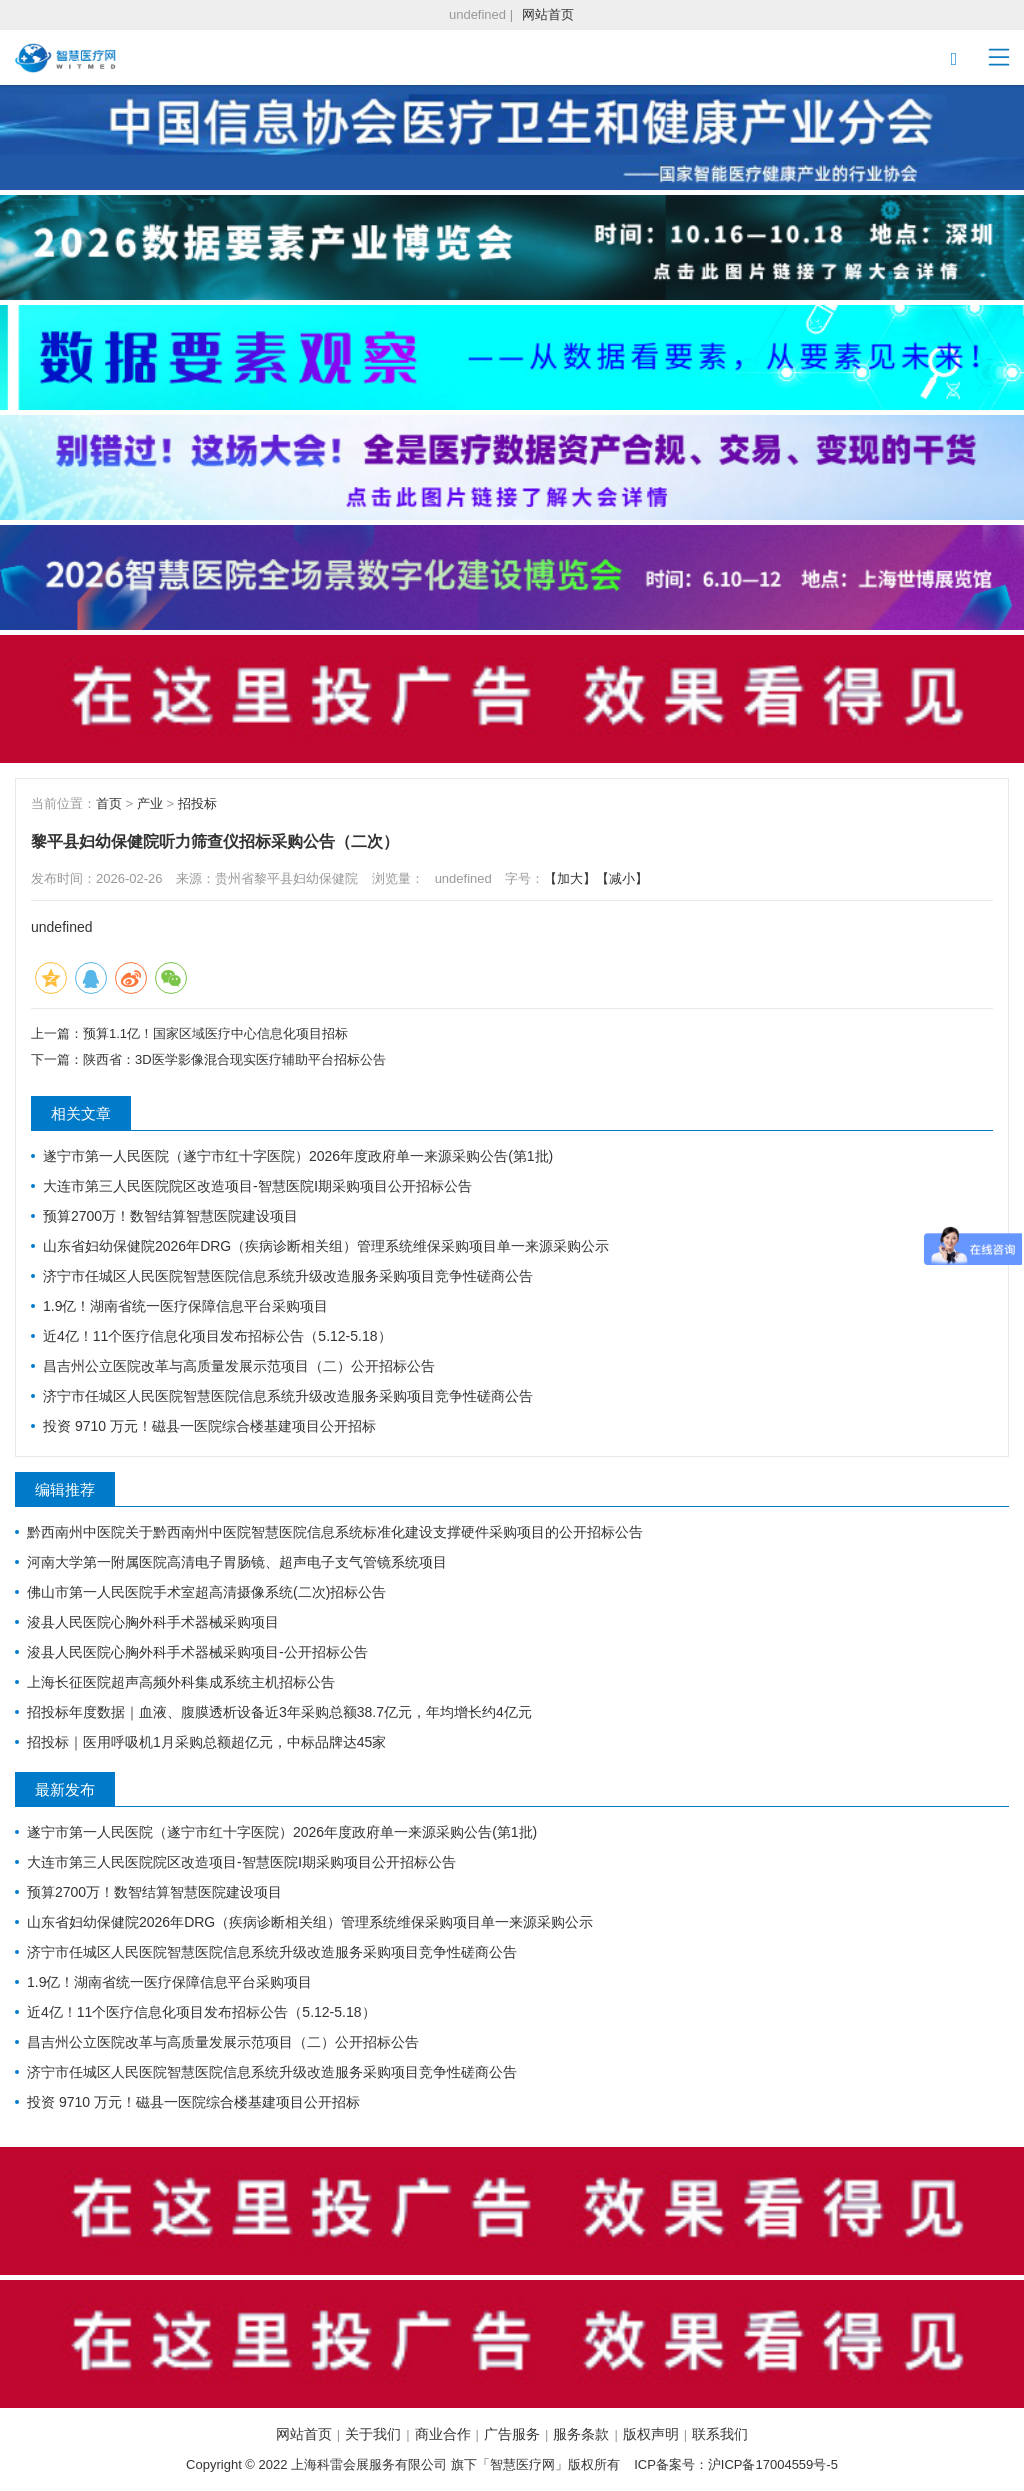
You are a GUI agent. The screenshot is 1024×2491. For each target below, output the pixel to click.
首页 (109, 803)
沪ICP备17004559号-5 (773, 2464)
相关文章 (81, 1113)
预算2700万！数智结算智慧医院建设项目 (170, 1216)
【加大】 (570, 878)
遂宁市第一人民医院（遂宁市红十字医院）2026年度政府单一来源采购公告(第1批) (298, 1156)
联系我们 (720, 2434)
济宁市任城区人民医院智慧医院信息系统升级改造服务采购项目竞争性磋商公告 (288, 1276)
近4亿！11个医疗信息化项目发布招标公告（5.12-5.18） (217, 1336)
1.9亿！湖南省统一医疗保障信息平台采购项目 (185, 1306)
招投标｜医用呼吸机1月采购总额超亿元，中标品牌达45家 (206, 1742)
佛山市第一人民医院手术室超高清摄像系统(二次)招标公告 (206, 1592)
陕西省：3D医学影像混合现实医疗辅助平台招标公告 (234, 1059)
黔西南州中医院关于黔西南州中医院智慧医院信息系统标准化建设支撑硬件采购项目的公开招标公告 (335, 1532)
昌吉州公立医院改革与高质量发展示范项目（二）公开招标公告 (239, 1366)
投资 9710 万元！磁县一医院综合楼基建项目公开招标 (209, 1426)
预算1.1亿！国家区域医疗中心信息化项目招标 (215, 1033)
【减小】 (622, 878)
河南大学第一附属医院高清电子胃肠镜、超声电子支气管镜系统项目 (237, 1562)
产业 (150, 803)
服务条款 (581, 2434)
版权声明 (651, 2434)
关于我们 (373, 2434)
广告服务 (512, 2434)
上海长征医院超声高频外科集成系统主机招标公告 (181, 1682)
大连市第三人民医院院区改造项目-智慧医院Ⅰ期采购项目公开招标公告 (257, 1186)
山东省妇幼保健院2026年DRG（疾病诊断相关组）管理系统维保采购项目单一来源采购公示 (326, 1246)
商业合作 (443, 2434)
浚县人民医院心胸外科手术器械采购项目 (153, 1622)
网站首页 (548, 14)
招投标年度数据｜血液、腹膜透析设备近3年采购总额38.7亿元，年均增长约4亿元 (279, 1712)
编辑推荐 (65, 1489)
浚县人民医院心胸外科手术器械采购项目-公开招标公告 (197, 1652)
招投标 (197, 803)
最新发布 (65, 1789)
